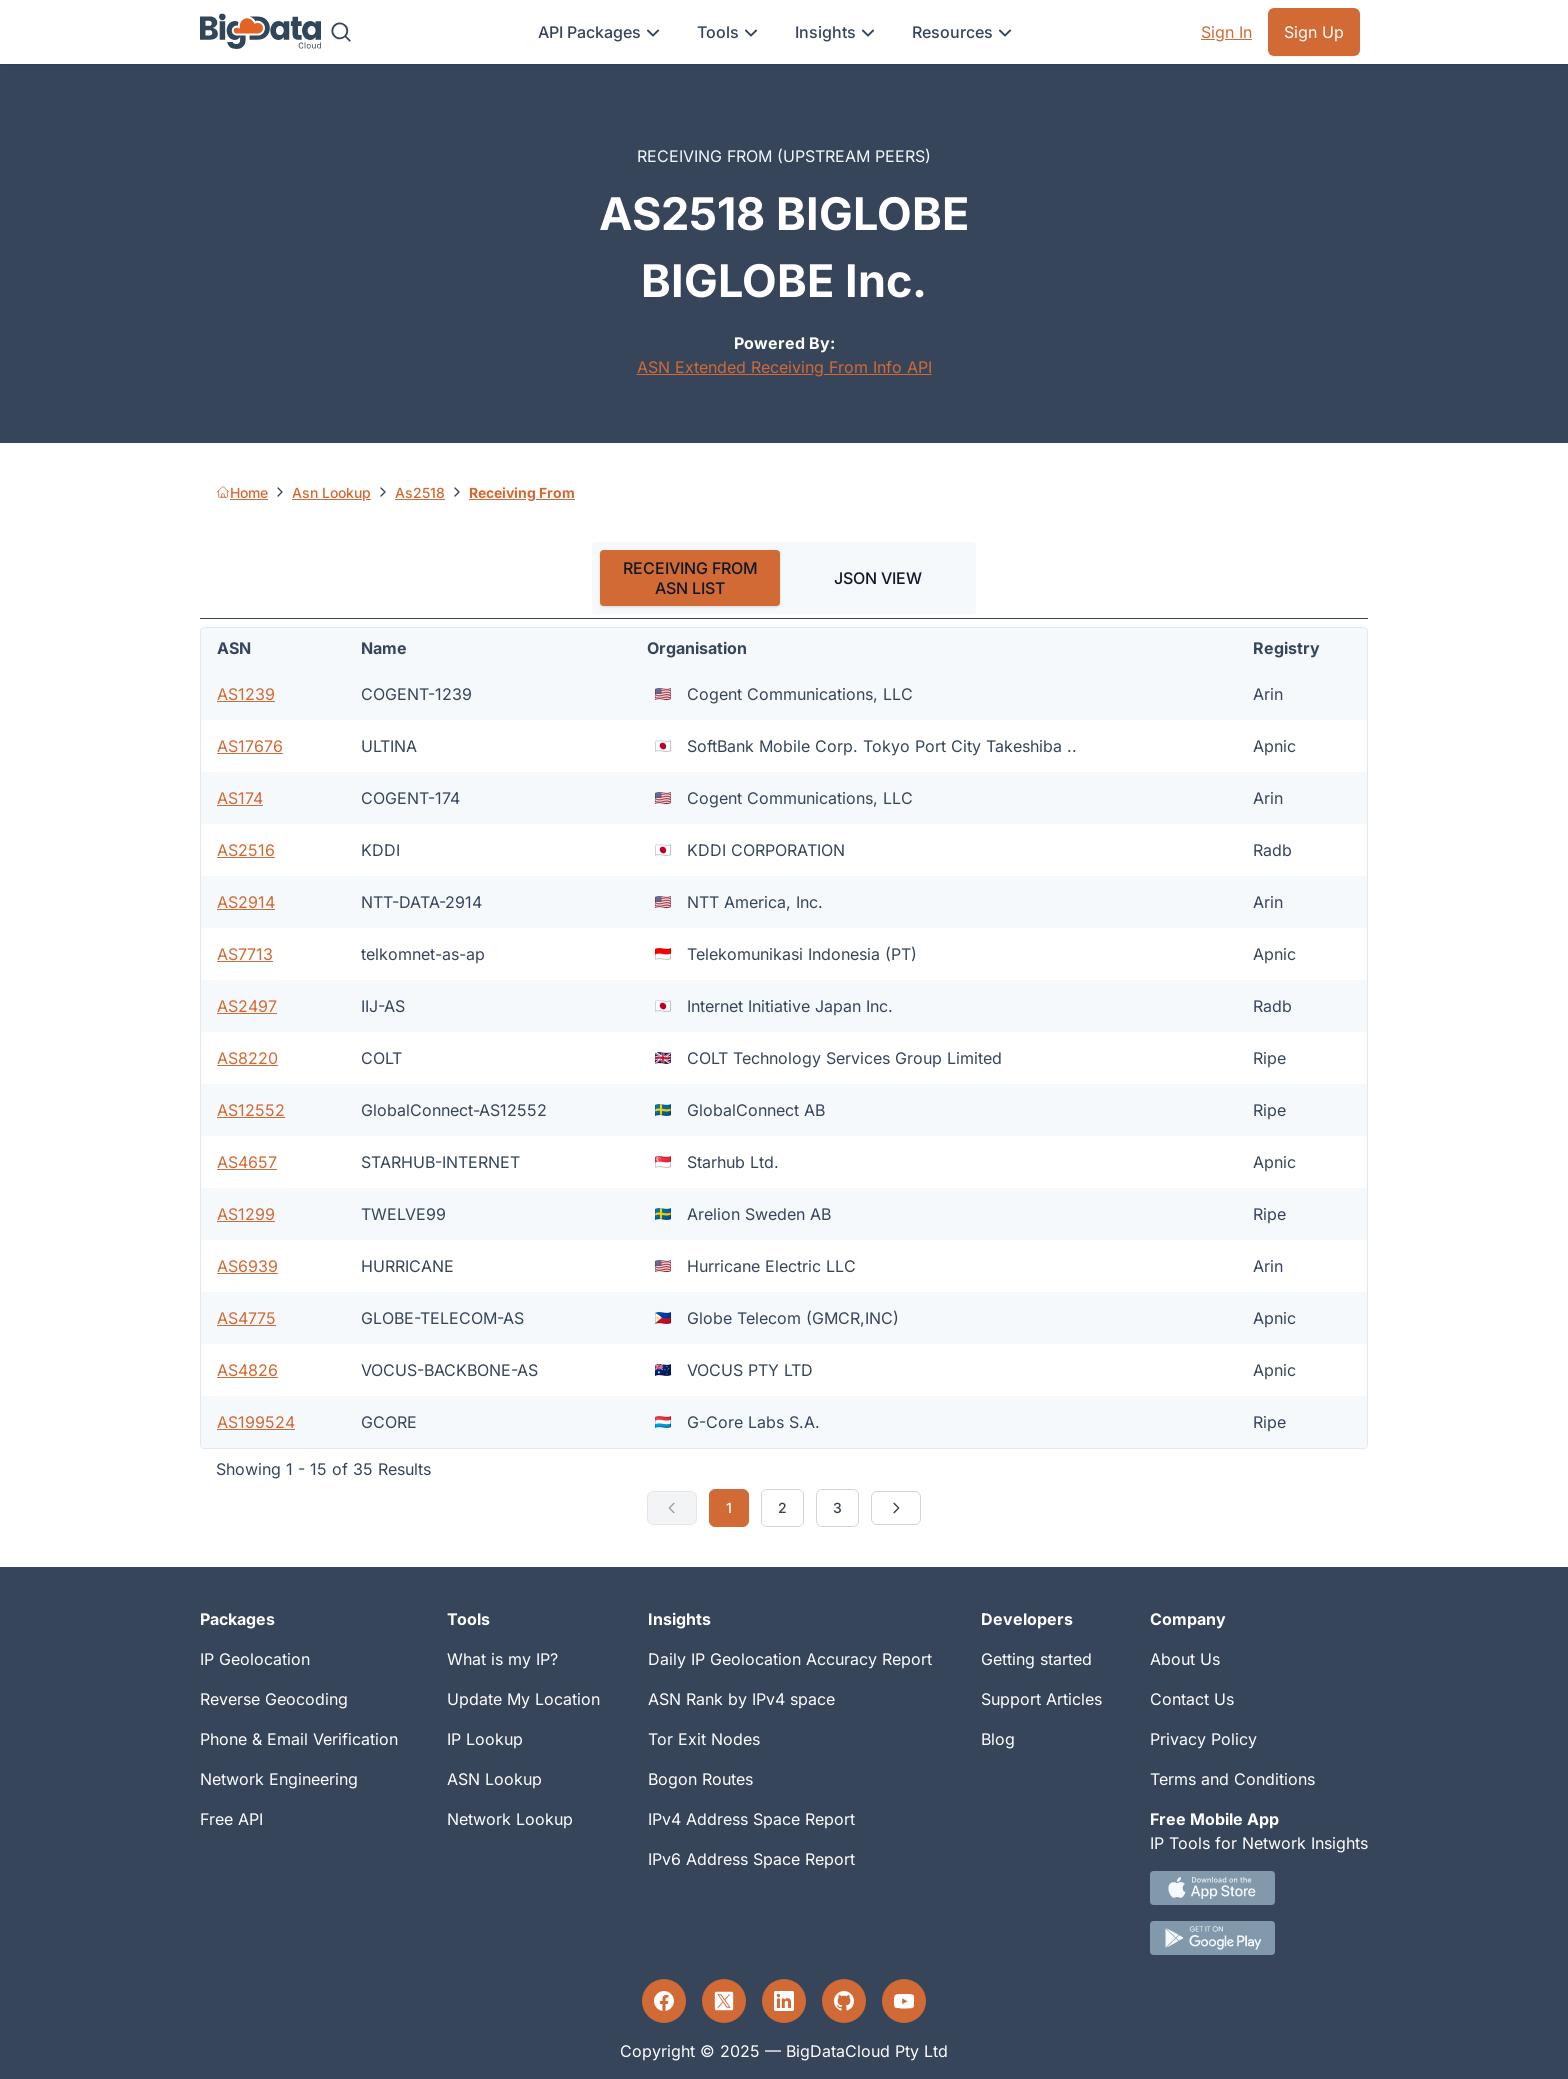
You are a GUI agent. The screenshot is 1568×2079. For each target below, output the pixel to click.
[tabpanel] (784, 1077)
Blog (998, 1739)
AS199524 (256, 1422)
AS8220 (247, 1058)
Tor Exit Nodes (704, 1739)
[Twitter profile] (724, 2001)
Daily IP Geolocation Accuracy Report (790, 1659)
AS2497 (247, 1006)
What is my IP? (502, 1659)
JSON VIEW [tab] (878, 578)
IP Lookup (485, 1739)
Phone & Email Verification (299, 1739)
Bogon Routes (700, 1779)
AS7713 (245, 954)
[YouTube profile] (904, 2001)
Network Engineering (279, 1779)
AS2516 (246, 850)
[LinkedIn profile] (784, 2001)
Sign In (1226, 32)
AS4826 (247, 1370)
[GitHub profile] (844, 2001)
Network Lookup (510, 1819)
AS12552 (251, 1110)
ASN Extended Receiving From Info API (784, 367)
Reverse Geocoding (274, 1699)
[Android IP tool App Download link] (1259, 1938)
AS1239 (246, 694)
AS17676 (250, 746)
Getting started (1036, 1659)
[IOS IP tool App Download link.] (1259, 1888)
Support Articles (1041, 1699)
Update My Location (523, 1699)
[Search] (341, 32)
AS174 (240, 798)
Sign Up (1314, 32)
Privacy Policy (1203, 1739)
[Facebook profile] (664, 2001)
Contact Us (1192, 1699)
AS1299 (246, 1214)
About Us (1185, 1659)
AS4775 (246, 1318)
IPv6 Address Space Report (751, 1859)
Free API (231, 1819)
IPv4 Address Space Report (751, 1819)
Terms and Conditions (1232, 1779)
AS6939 (247, 1266)
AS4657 (247, 1162)
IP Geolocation (255, 1659)
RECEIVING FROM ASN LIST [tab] (690, 578)
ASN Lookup (494, 1779)
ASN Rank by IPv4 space (741, 1699)
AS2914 (246, 902)
